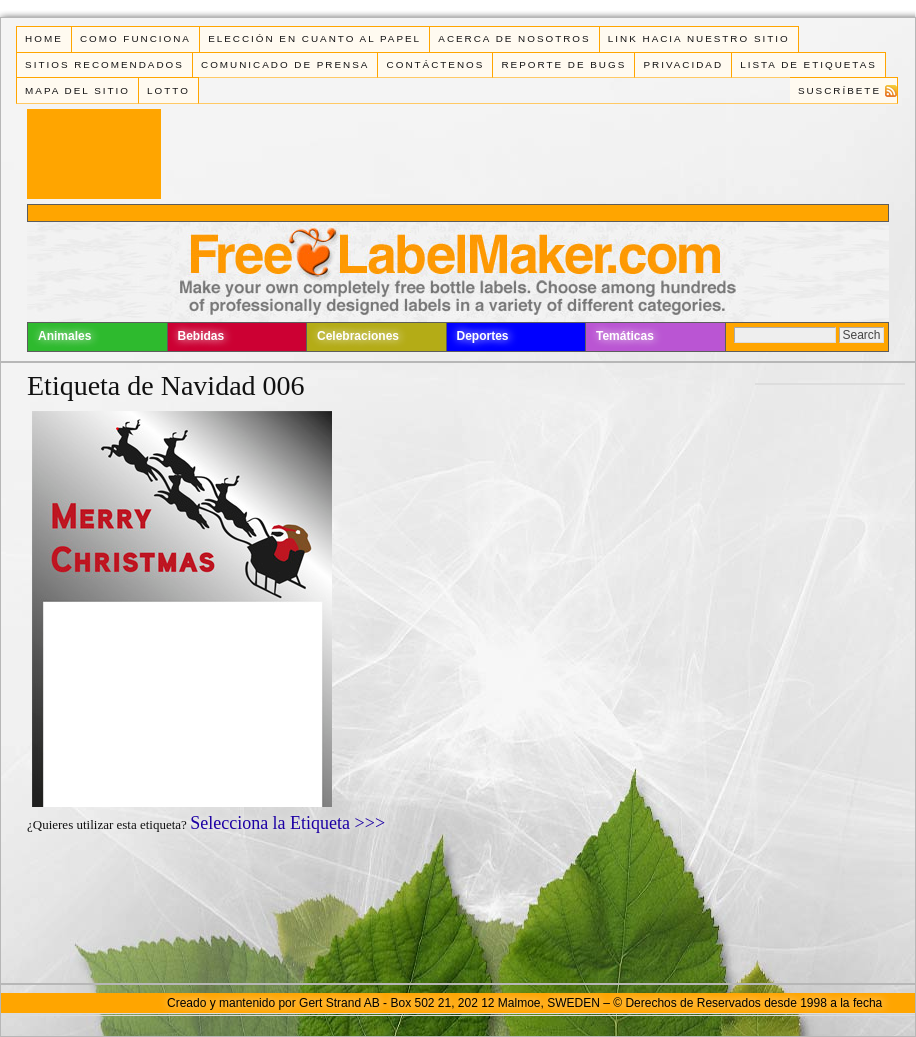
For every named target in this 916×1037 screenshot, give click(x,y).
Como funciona (135, 38)
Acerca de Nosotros (514, 38)
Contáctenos (436, 64)
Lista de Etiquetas (808, 64)
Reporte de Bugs (563, 64)
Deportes (483, 336)
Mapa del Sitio (77, 90)
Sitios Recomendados (104, 64)
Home (44, 38)
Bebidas (201, 336)
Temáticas (625, 336)
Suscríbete (839, 90)
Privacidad (683, 64)
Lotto (168, 90)
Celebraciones (358, 336)
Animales (64, 336)
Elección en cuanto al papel (314, 38)
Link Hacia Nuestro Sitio (699, 38)
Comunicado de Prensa (285, 64)
